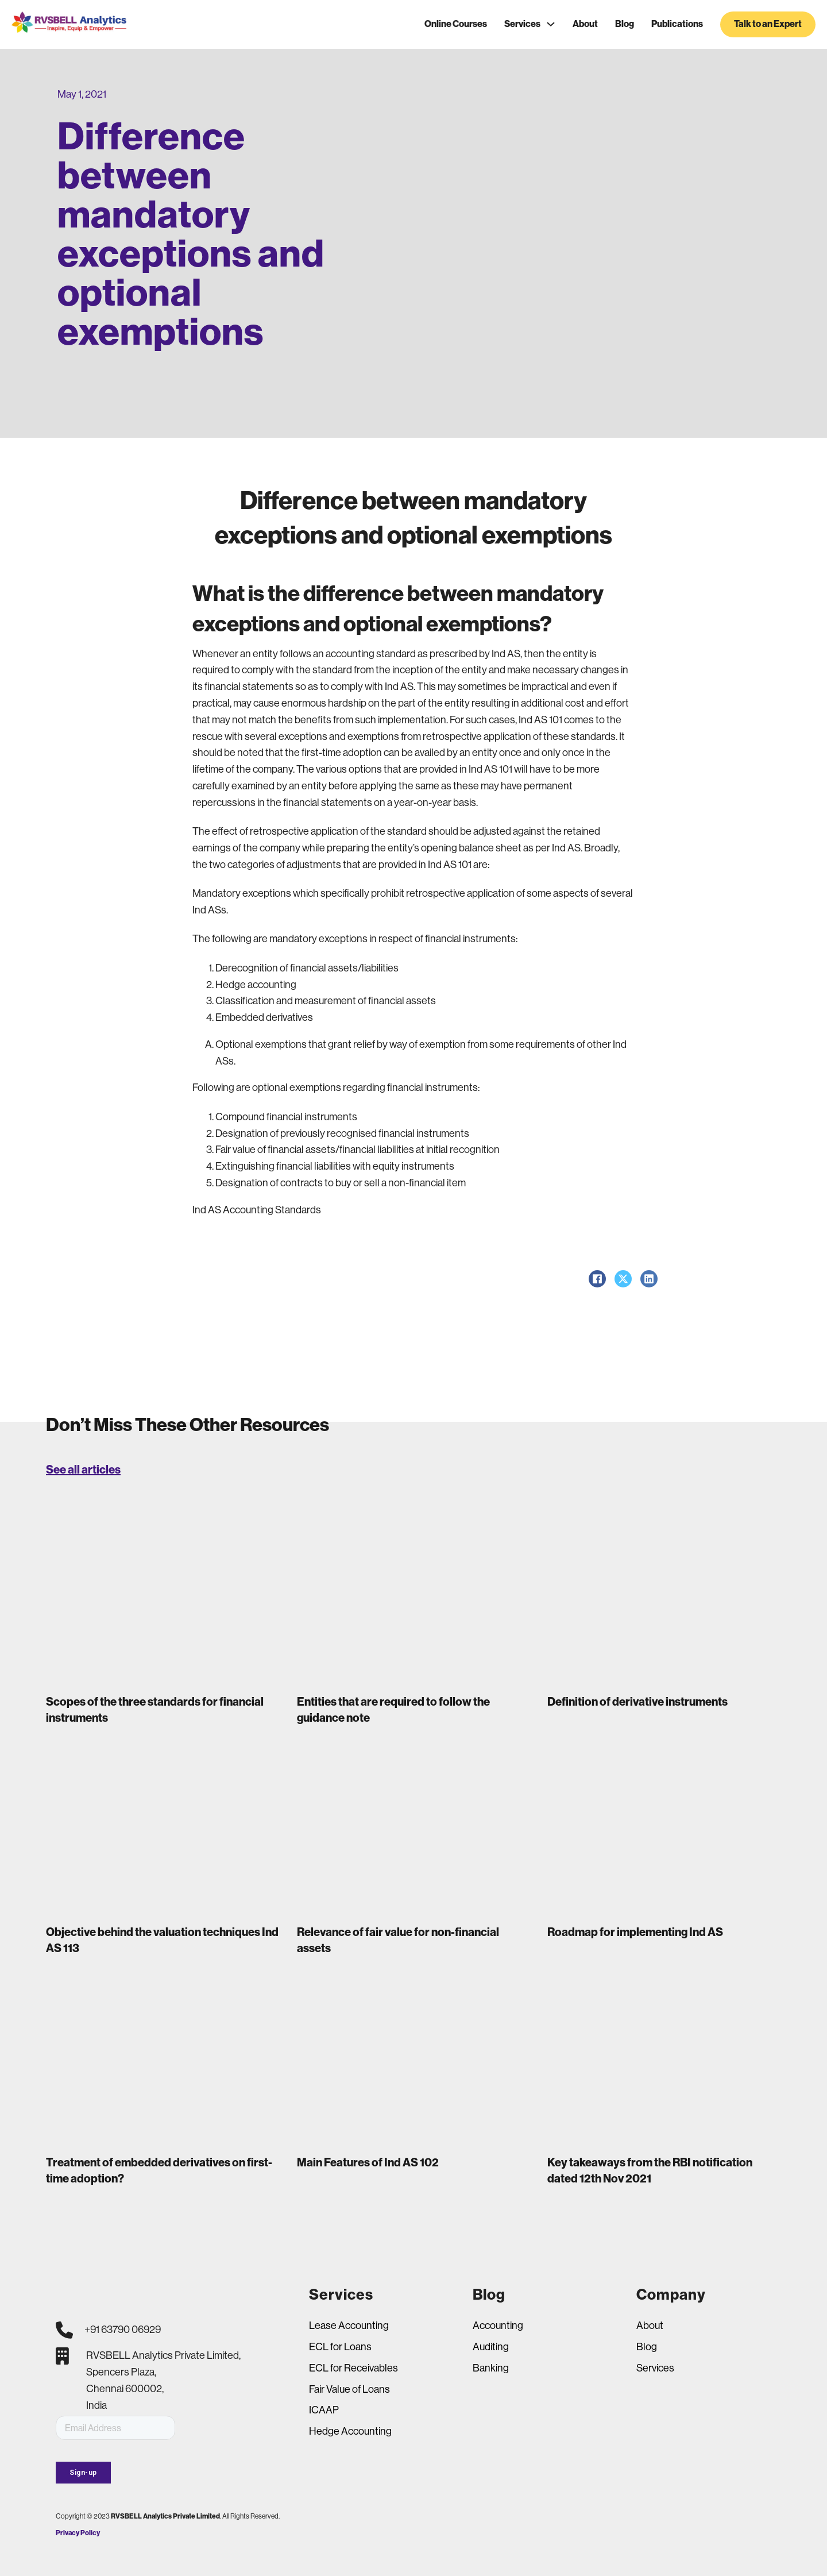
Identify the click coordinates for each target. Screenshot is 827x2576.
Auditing (491, 2347)
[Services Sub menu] (550, 24)
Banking (491, 2368)
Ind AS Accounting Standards (256, 1210)
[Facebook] (597, 1278)
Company (671, 2295)
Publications (677, 23)
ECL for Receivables (353, 2368)
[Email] (115, 2428)
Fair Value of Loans (349, 2389)
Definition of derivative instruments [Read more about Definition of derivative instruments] (637, 1702)
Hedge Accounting (350, 2431)
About (585, 23)
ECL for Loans (340, 2347)
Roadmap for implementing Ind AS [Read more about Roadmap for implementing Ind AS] (635, 1932)
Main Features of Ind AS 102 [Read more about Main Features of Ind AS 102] (368, 2162)
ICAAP (324, 2410)
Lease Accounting (349, 2325)
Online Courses (455, 23)
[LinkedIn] (649, 1278)
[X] (623, 1278)
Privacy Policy (78, 2533)
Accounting (498, 2325)
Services (522, 23)
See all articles (83, 1469)
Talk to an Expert (768, 23)
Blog (624, 23)
